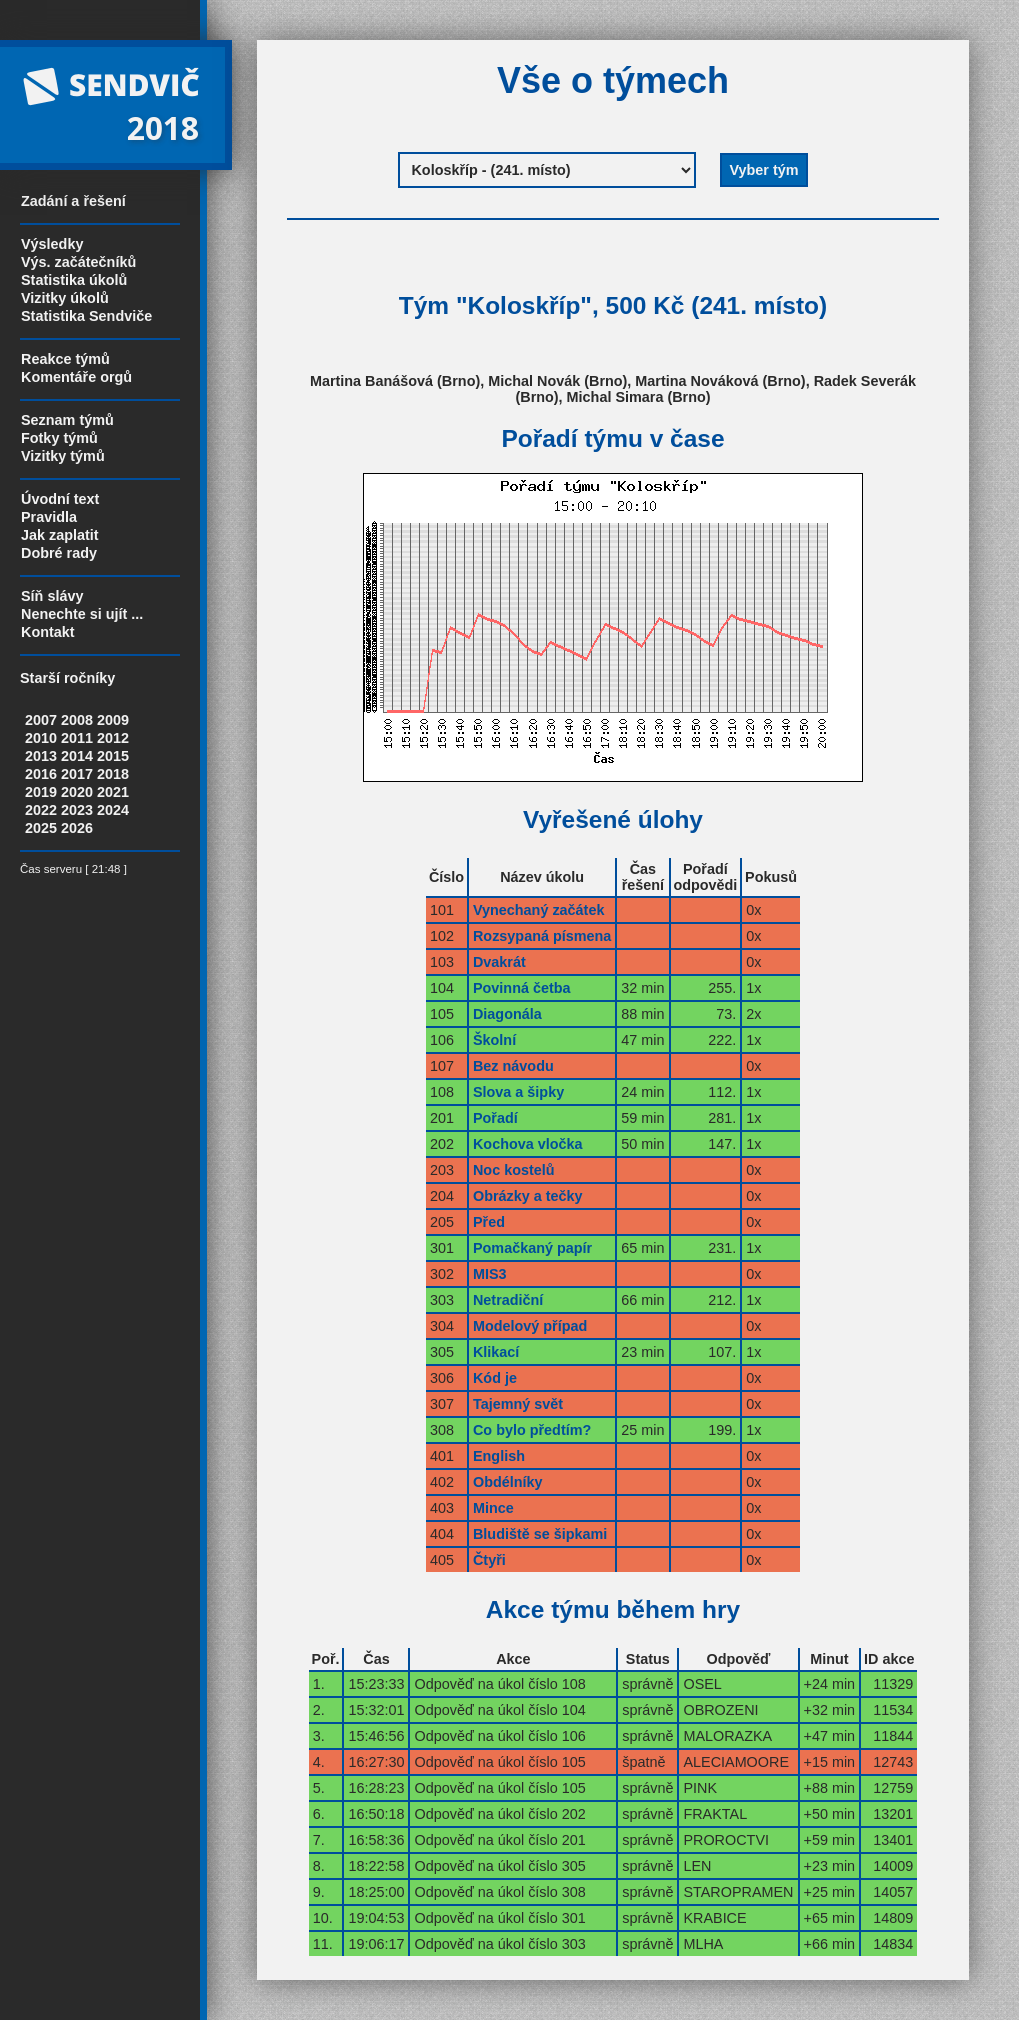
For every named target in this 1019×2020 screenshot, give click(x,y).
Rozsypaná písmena (542, 936)
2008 (77, 720)
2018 (113, 774)
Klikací (496, 1352)
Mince (493, 1508)
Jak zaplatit (60, 535)
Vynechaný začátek (538, 910)
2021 (113, 792)
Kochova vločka (528, 1144)
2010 (41, 738)
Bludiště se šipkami (540, 1534)
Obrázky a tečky (528, 1196)
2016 (41, 774)
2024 (113, 810)
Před (489, 1222)
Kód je (495, 1378)
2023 (77, 810)
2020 (77, 792)
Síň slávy (52, 596)
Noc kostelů (514, 1170)
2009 (113, 720)
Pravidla (49, 517)
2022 (41, 810)
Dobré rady (59, 553)
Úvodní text (60, 499)
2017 (77, 774)
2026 (77, 828)
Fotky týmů (59, 438)
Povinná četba (522, 988)
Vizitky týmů (63, 456)
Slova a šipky (518, 1092)
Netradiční (508, 1300)
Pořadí (495, 1118)
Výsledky (52, 244)
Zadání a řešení (73, 201)
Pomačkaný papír (532, 1248)
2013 (41, 756)
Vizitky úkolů (65, 298)
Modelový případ (530, 1326)
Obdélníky (508, 1482)
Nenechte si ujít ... (82, 614)
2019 (41, 792)
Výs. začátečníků (78, 262)
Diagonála (507, 1014)
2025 (41, 828)
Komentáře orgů (76, 377)
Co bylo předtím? (532, 1430)
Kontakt (48, 632)
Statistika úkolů (74, 280)
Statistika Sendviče (86, 316)
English (499, 1456)
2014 (77, 756)
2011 (77, 738)
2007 (41, 720)
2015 (113, 756)
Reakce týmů (65, 359)
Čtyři (489, 1560)
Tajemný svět (518, 1404)
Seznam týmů (67, 420)
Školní (494, 1040)
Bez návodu (513, 1066)
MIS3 (490, 1274)
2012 (113, 738)
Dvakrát (499, 962)
